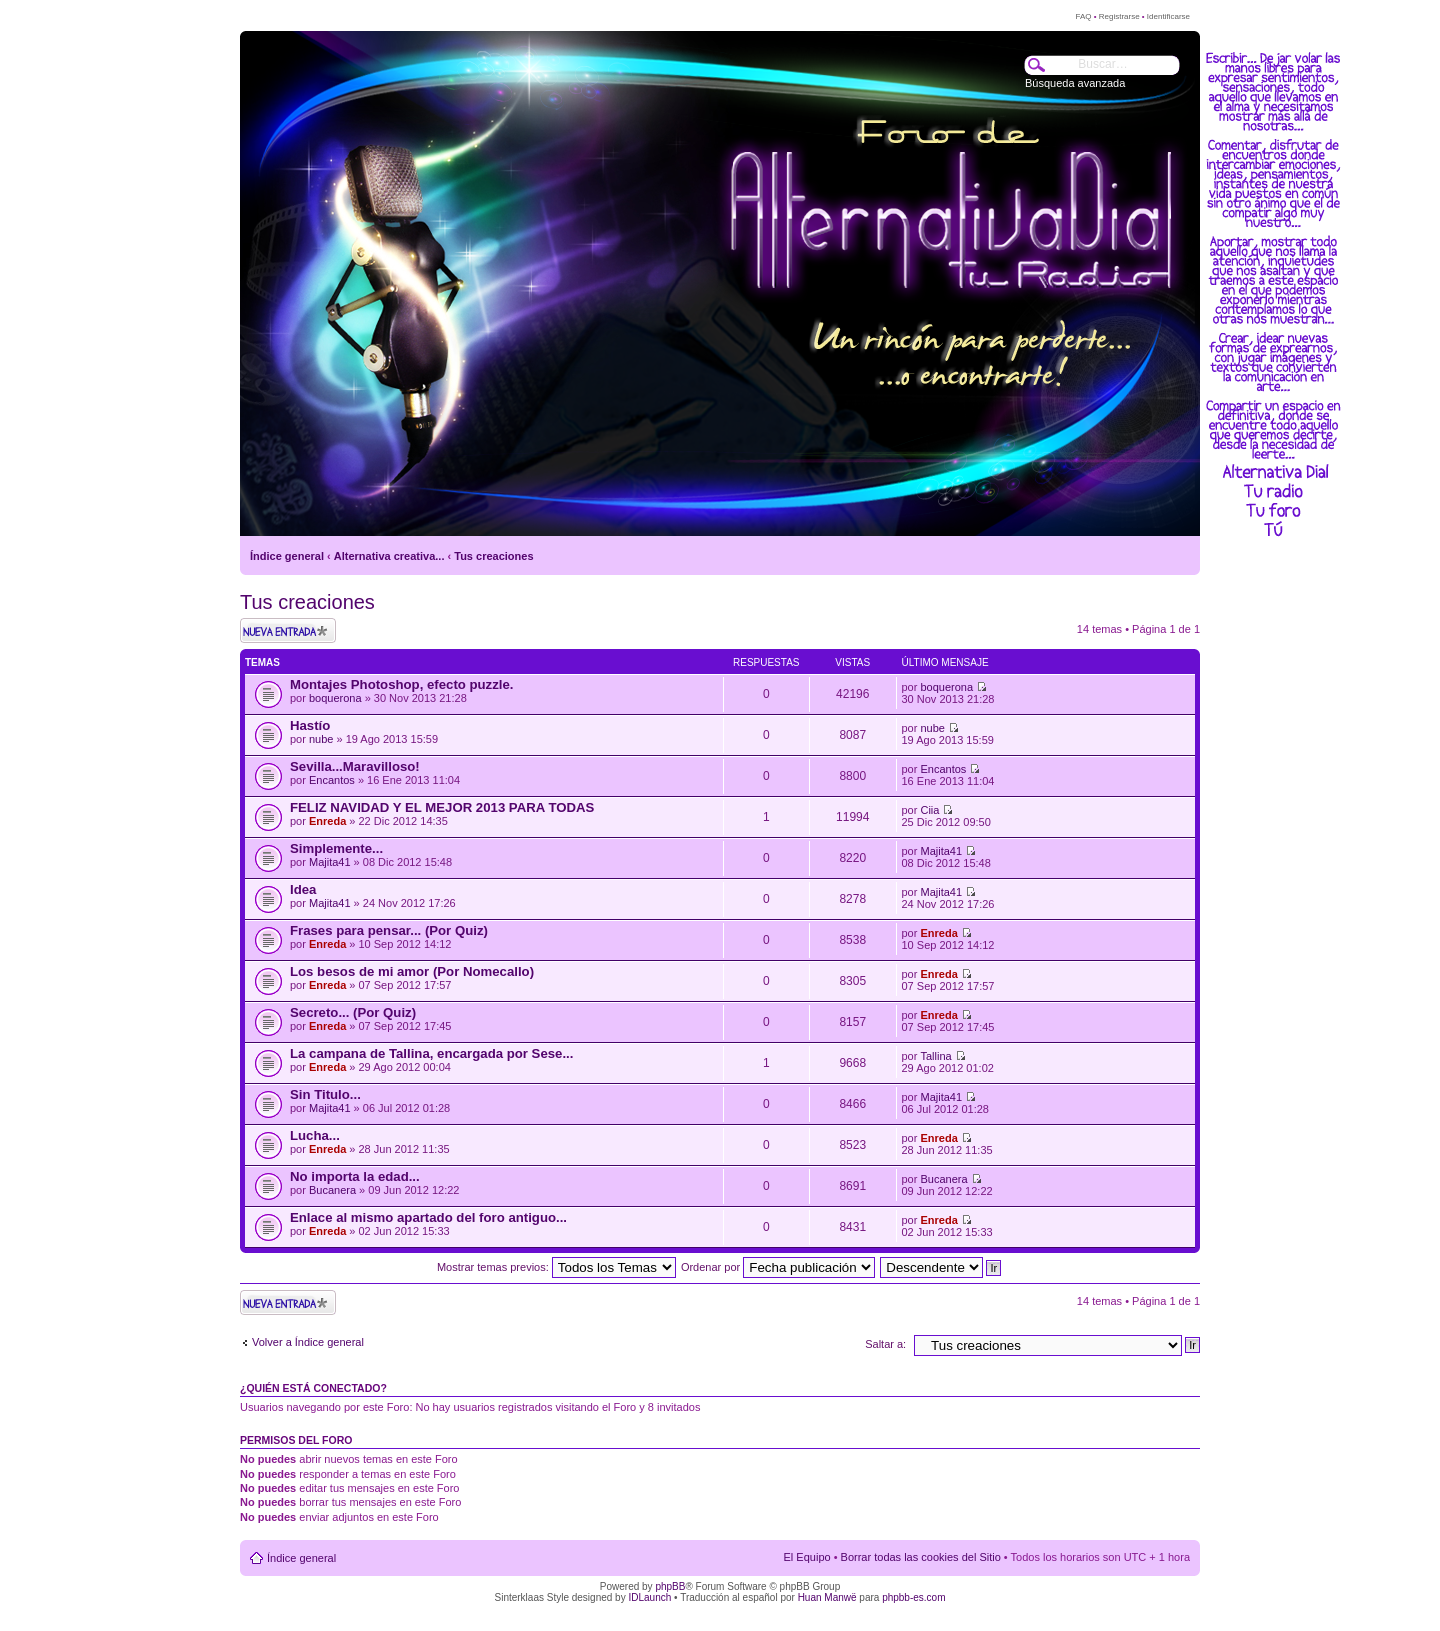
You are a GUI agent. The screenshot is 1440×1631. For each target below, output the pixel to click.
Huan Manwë (827, 1597)
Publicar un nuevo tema (288, 630)
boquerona (335, 698)
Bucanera (332, 1190)
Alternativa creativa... (389, 556)
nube (321, 739)
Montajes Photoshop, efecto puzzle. (401, 684)
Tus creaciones (493, 556)
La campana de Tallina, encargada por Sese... (431, 1053)
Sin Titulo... (325, 1094)
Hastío (310, 725)
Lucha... (315, 1135)
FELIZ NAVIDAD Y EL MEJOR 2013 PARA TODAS (442, 807)
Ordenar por (778, 1267)
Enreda (327, 821)
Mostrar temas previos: (556, 1267)
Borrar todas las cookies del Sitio (921, 1557)
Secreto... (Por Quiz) (353, 1012)
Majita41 (330, 862)
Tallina (935, 1056)
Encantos (332, 780)
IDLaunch (649, 1597)
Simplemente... (336, 848)
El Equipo (807, 1557)
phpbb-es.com (913, 1597)
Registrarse (1119, 16)
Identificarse (1168, 16)
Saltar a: (885, 1344)
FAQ (1083, 16)
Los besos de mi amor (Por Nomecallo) (412, 971)
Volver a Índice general (308, 1342)
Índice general (287, 556)
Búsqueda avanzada (1075, 83)
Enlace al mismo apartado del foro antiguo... (428, 1217)
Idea (303, 889)
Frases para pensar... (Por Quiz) (389, 930)
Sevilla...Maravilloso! (355, 766)
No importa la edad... (355, 1176)
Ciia (929, 810)
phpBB (670, 1586)
